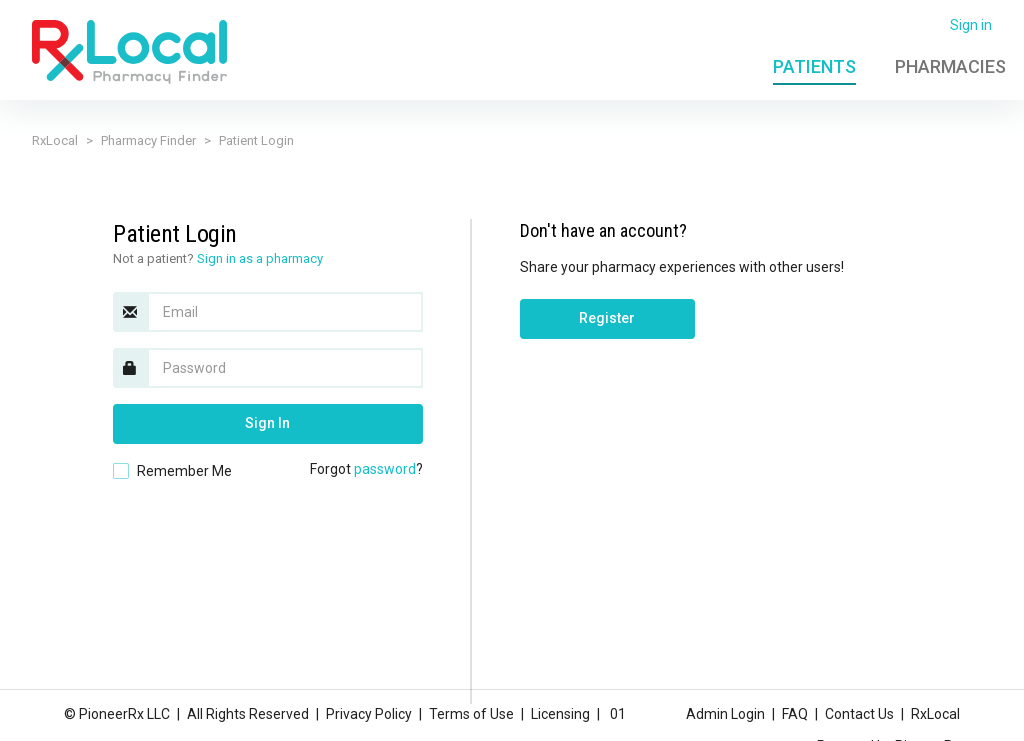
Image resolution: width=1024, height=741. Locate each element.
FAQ (795, 714)
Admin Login (725, 714)
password (385, 469)
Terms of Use (471, 714)
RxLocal (55, 140)
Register (607, 318)
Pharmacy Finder (148, 140)
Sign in (971, 25)
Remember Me (184, 471)
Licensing (560, 714)
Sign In (267, 423)
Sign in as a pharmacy (260, 258)
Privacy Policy (369, 714)
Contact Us (859, 714)
